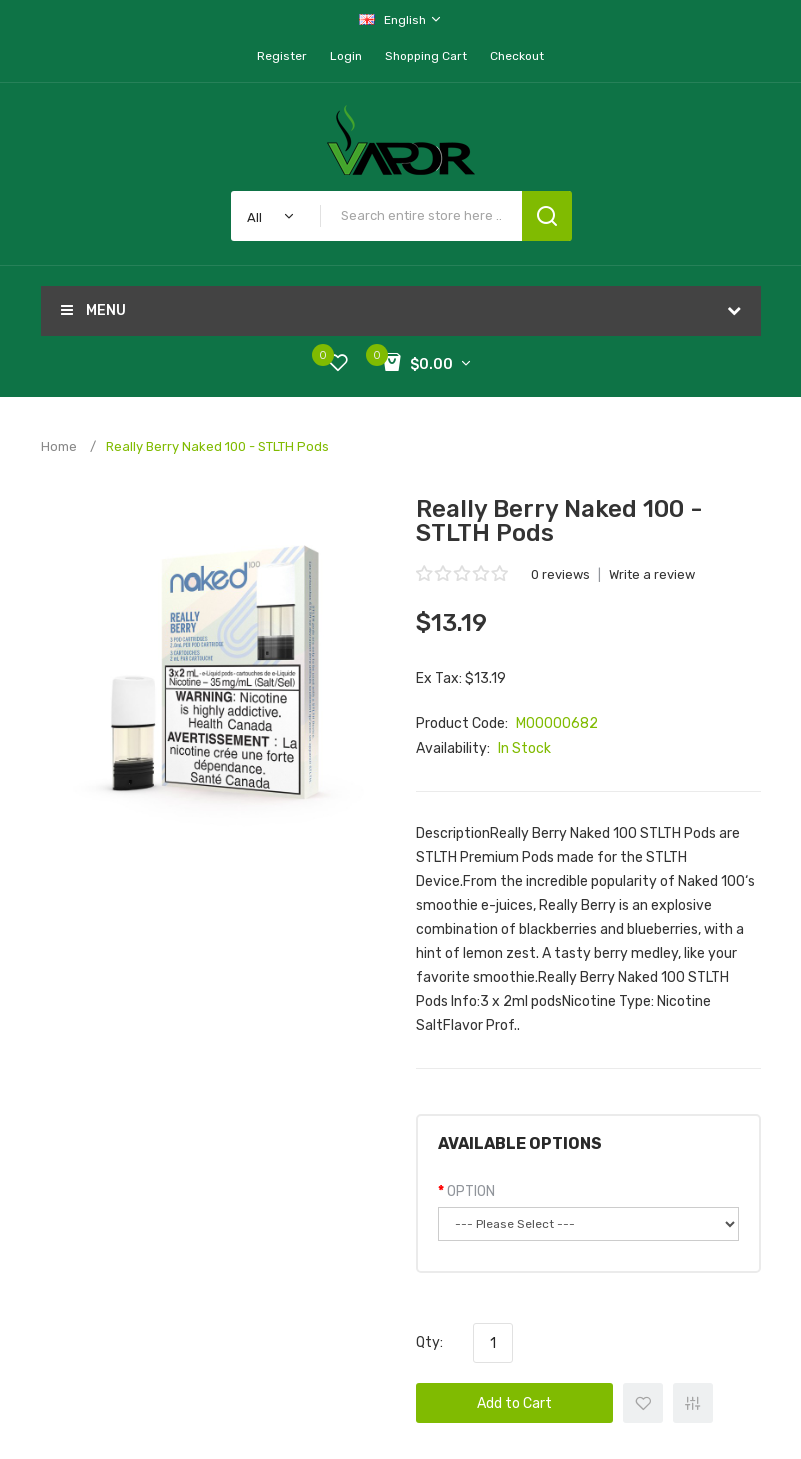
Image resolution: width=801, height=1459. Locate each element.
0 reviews (560, 574)
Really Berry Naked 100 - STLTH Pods (217, 446)
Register (282, 56)
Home (59, 446)
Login (346, 56)
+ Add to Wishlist (643, 1403)
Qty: (429, 1342)
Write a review (652, 574)
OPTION (471, 1191)
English (401, 19)
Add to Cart (514, 1403)
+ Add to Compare (693, 1403)
